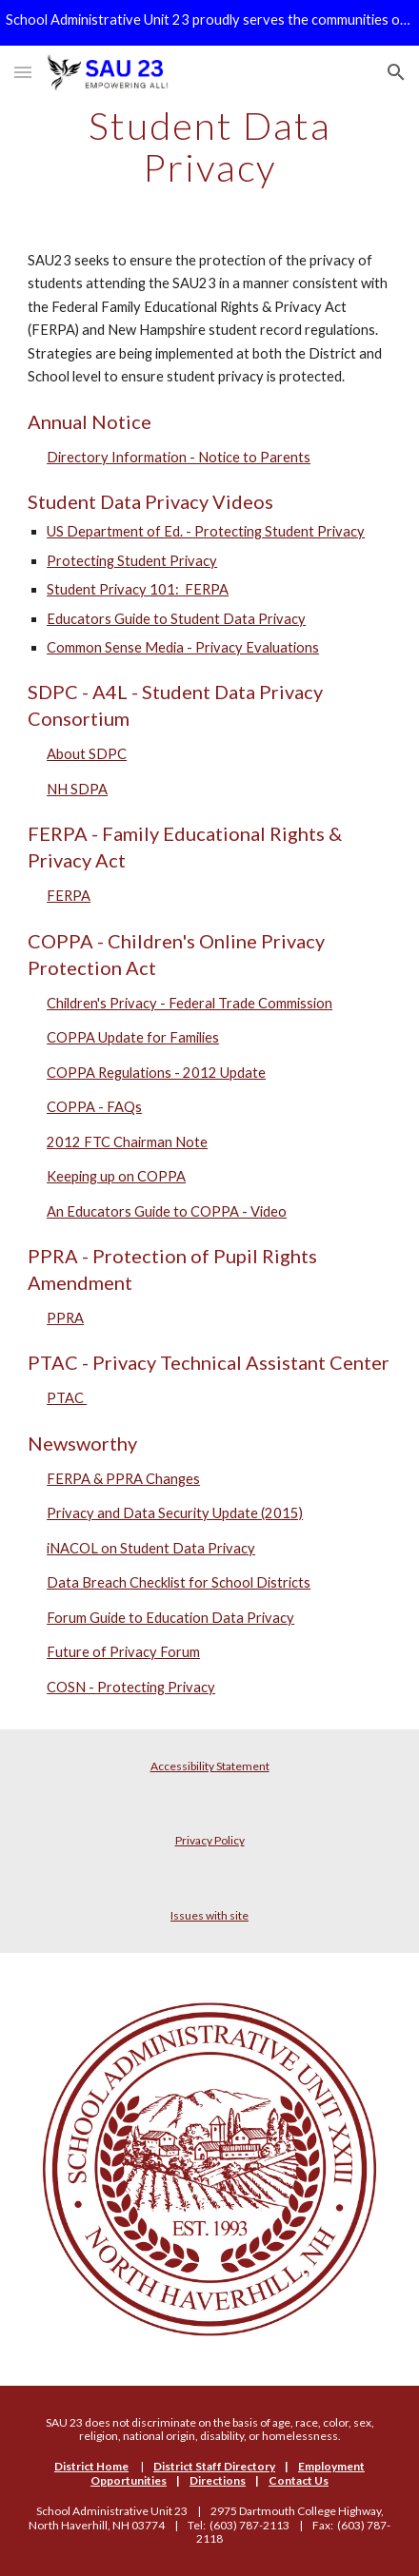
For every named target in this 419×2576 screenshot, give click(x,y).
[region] (209, 23)
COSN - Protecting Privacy (131, 1687)
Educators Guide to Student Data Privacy (176, 619)
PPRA (65, 1318)
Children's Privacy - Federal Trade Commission (189, 1003)
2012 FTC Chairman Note (127, 1142)
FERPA (68, 896)
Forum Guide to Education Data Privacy (170, 1618)
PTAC (67, 1398)
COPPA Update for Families (133, 1037)
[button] (23, 72)
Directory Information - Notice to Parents (178, 457)
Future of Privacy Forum (123, 1652)
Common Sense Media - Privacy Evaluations (183, 647)
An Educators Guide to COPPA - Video (167, 1211)
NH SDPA (77, 789)
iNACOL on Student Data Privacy (151, 1548)
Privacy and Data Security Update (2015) (175, 1513)
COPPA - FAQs (94, 1107)
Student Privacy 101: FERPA (138, 589)
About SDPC (87, 754)
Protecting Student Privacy (132, 561)
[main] (209, 146)
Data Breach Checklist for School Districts (178, 1582)
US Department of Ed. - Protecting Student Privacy (206, 531)
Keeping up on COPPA (116, 1176)
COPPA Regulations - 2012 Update (156, 1072)
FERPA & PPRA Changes (123, 1479)
